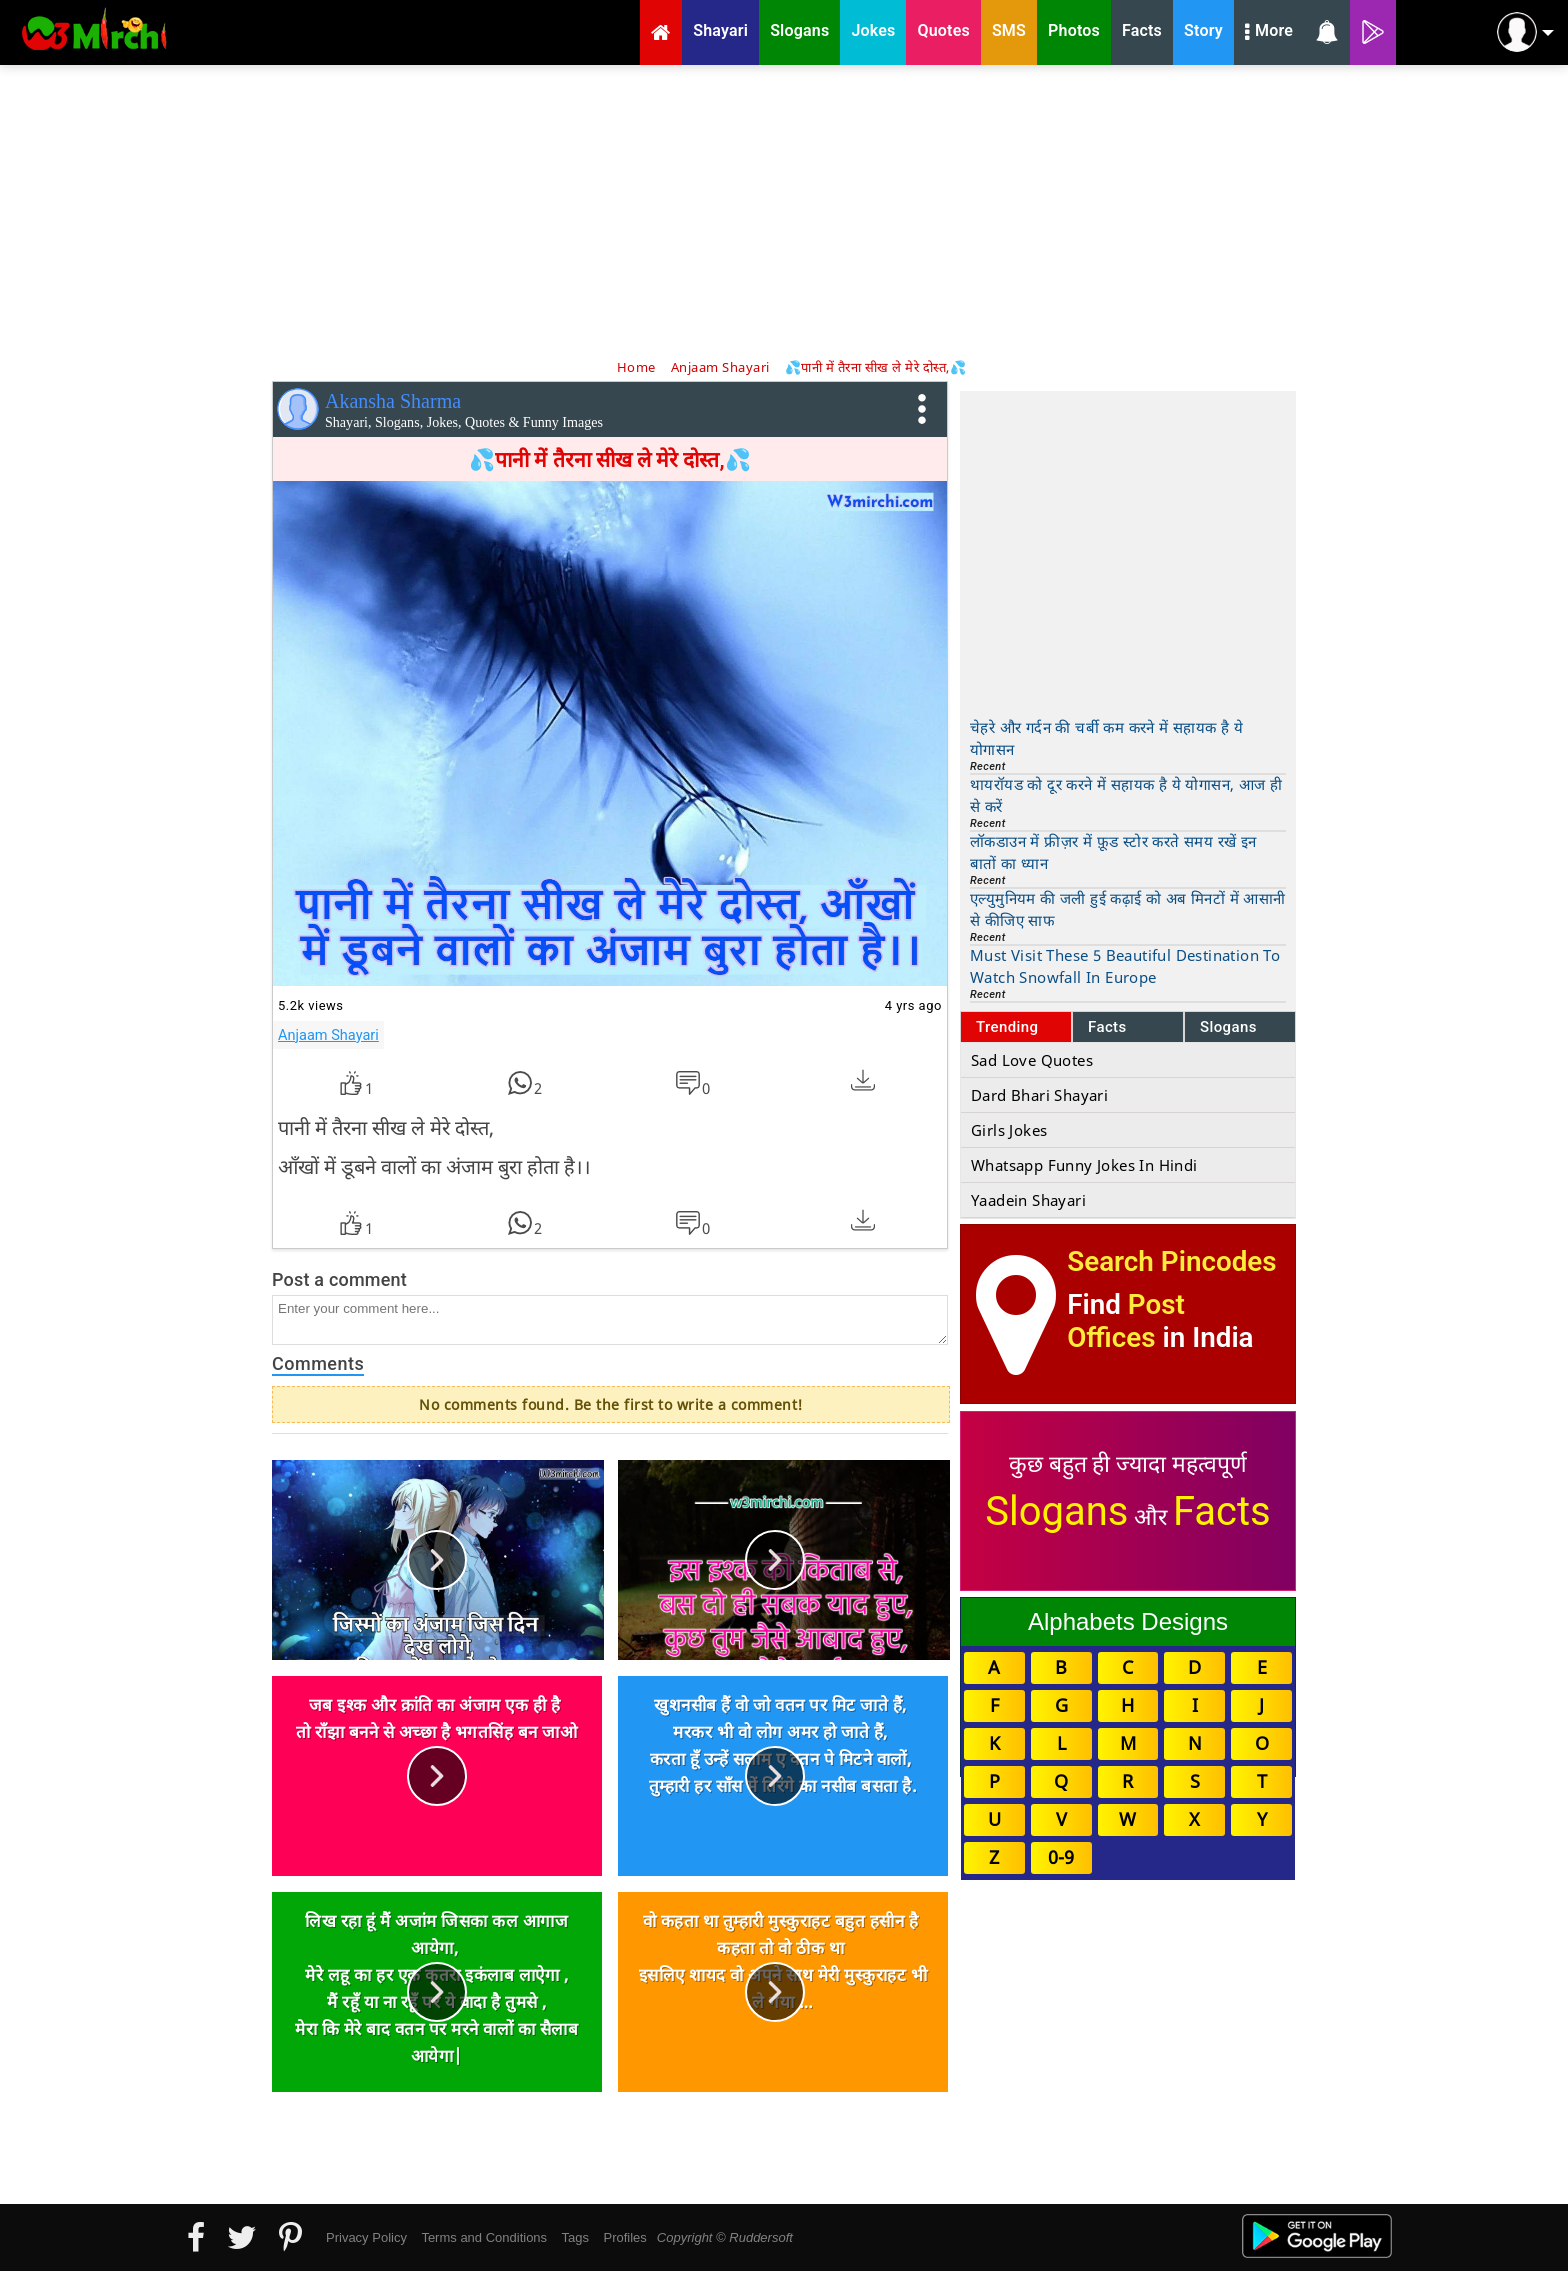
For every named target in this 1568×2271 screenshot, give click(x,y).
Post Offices (1126, 1321)
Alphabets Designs (1128, 1621)
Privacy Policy (366, 2237)
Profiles (624, 2237)
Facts (1107, 1027)
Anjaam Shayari (328, 1035)
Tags (575, 2237)
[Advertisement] (784, 210)
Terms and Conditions (484, 2237)
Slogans (1228, 1027)
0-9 (1061, 1857)
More (1269, 33)
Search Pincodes (1171, 1261)
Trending (1007, 1027)
